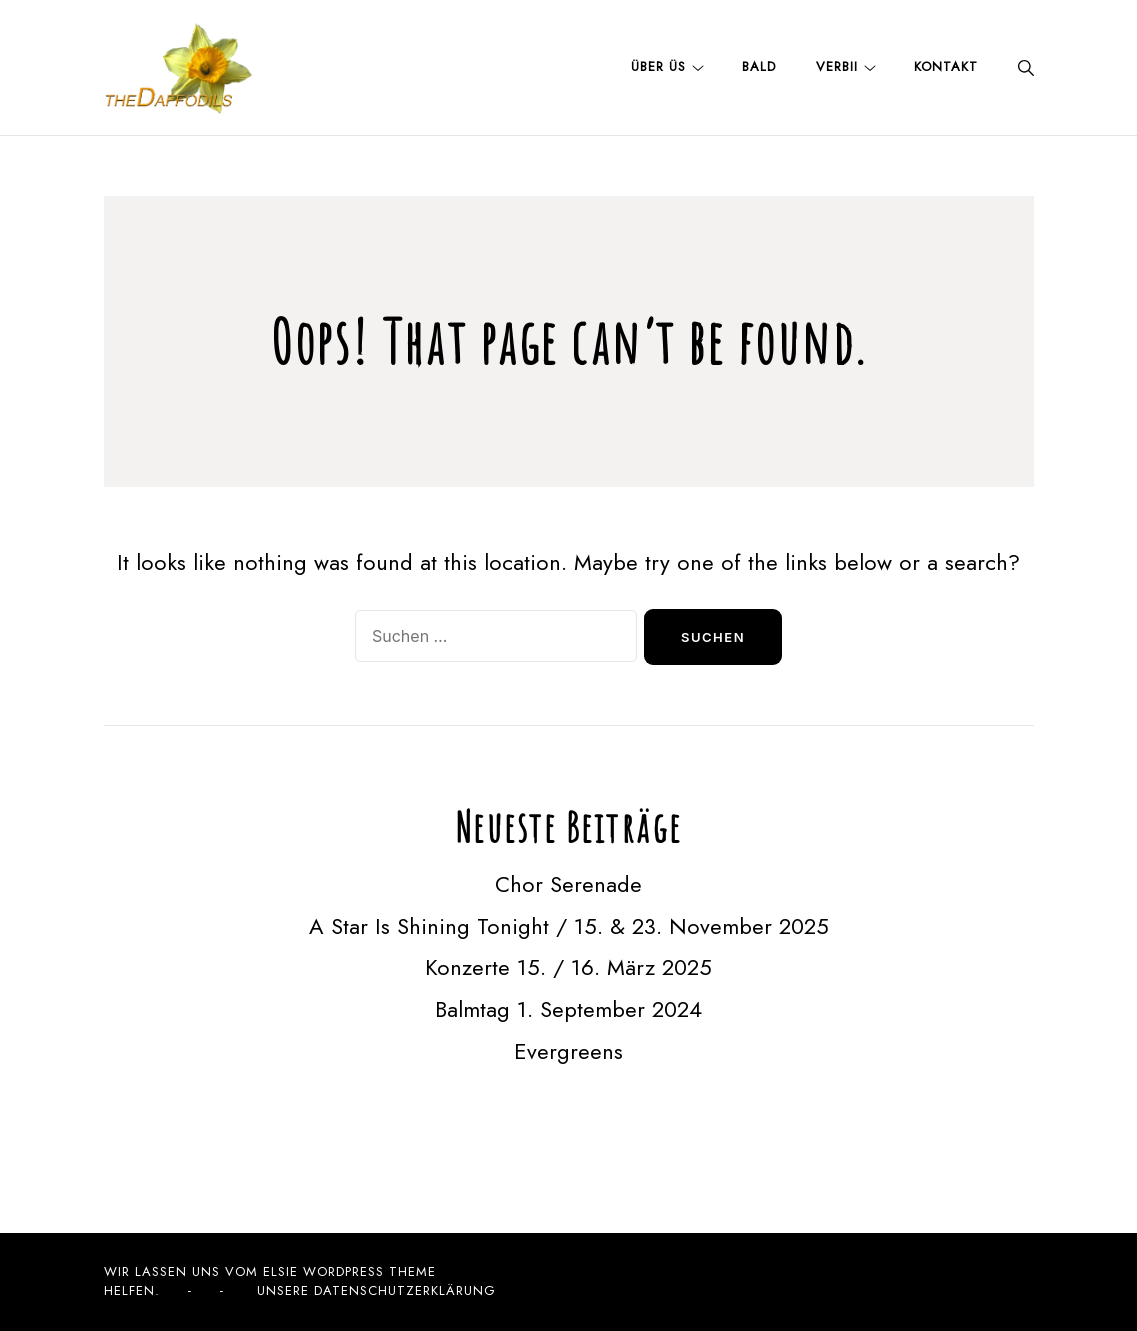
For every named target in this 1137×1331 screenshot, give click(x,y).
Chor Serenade (568, 884)
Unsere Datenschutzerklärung (376, 1290)
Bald (759, 66)
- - (206, 1290)
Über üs (658, 66)
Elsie (280, 1271)
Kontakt (946, 66)
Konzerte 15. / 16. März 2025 (568, 967)
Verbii (837, 66)
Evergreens (568, 1051)
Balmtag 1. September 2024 (568, 1009)
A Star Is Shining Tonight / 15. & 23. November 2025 (569, 926)
